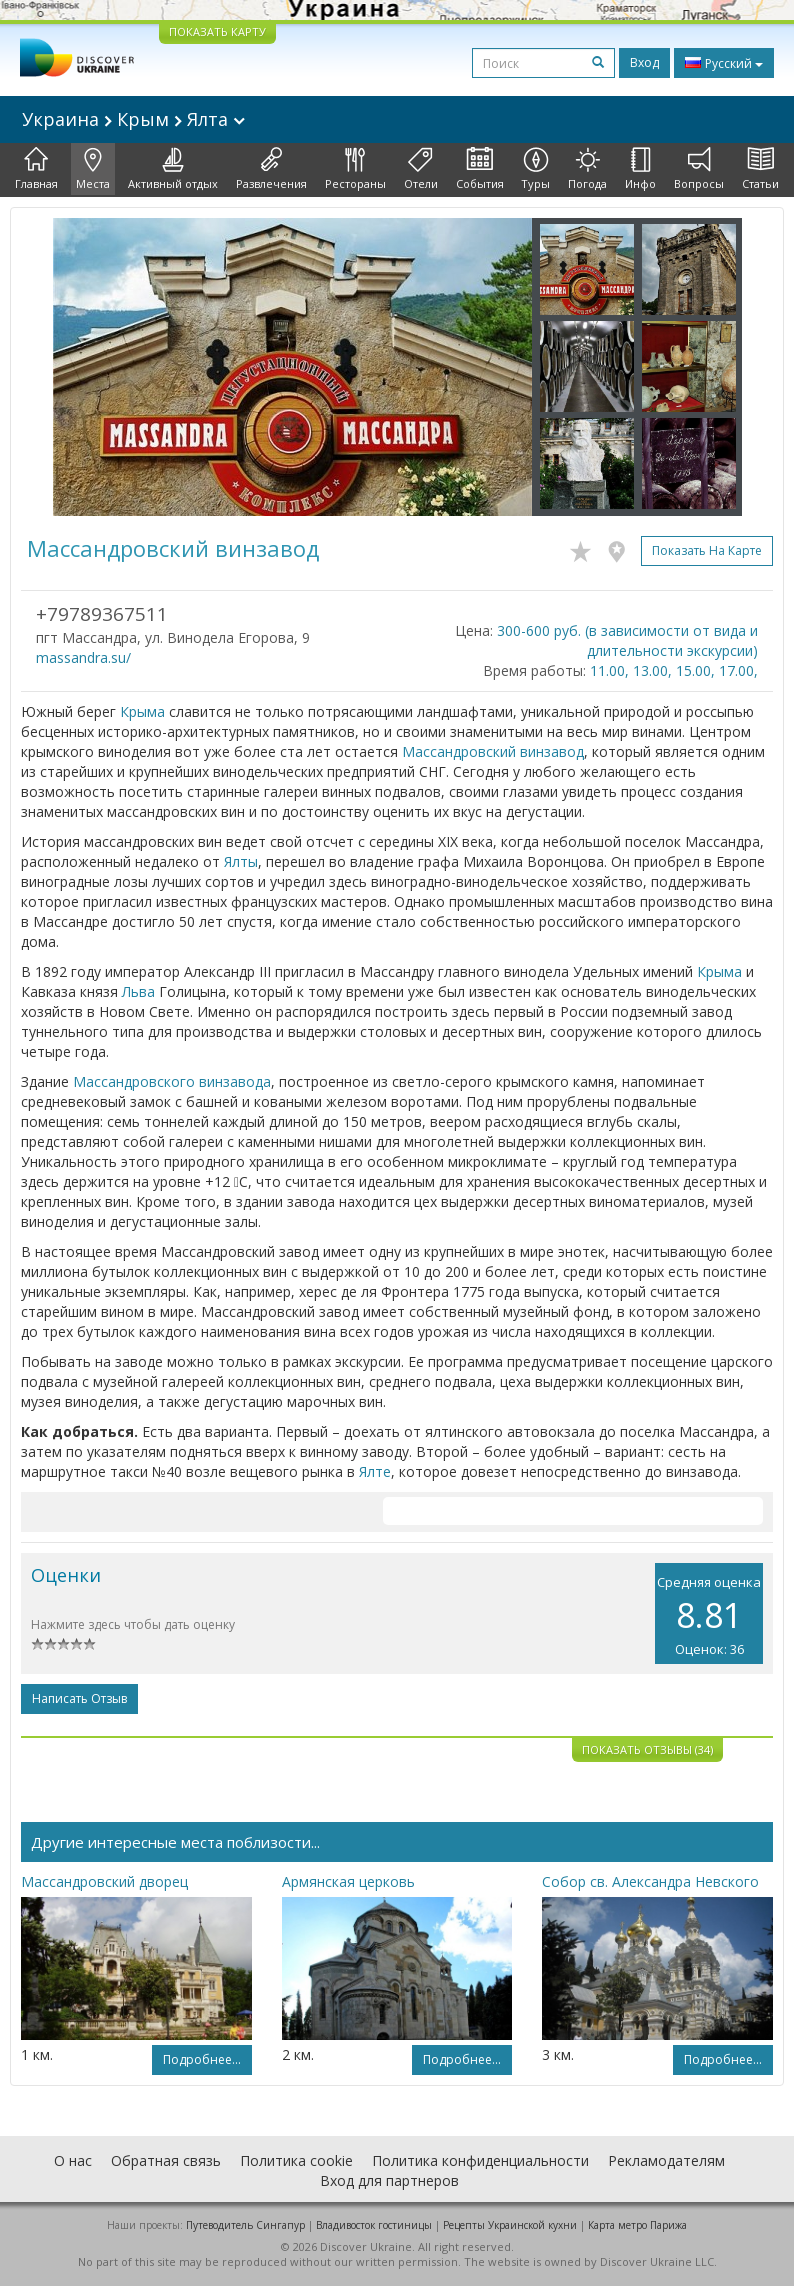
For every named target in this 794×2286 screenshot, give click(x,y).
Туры (535, 169)
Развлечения (271, 169)
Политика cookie (296, 2160)
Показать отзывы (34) (647, 1749)
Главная (36, 169)
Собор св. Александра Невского (650, 1881)
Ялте (375, 1471)
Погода (587, 169)
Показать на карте (707, 550)
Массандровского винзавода (172, 1081)
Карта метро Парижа (637, 2225)
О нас (73, 2160)
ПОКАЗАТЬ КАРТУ (217, 31)
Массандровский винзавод (493, 751)
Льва (138, 991)
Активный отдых (173, 169)
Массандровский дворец (104, 1881)
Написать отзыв (79, 1698)
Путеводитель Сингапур (245, 2225)
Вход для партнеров (389, 2180)
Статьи (760, 169)
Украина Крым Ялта (133, 119)
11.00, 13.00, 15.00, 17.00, (674, 670)
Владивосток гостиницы (374, 2225)
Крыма (142, 711)
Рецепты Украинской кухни (510, 2225)
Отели (421, 169)
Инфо (640, 169)
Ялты (241, 861)
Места (93, 169)
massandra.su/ (83, 657)
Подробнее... (202, 2059)
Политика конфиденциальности (480, 2160)
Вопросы (699, 169)
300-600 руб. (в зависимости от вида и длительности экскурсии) (627, 640)
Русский (724, 63)
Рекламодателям (666, 2160)
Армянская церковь (348, 1881)
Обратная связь (166, 2160)
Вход (644, 62)
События (480, 169)
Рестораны (355, 169)
